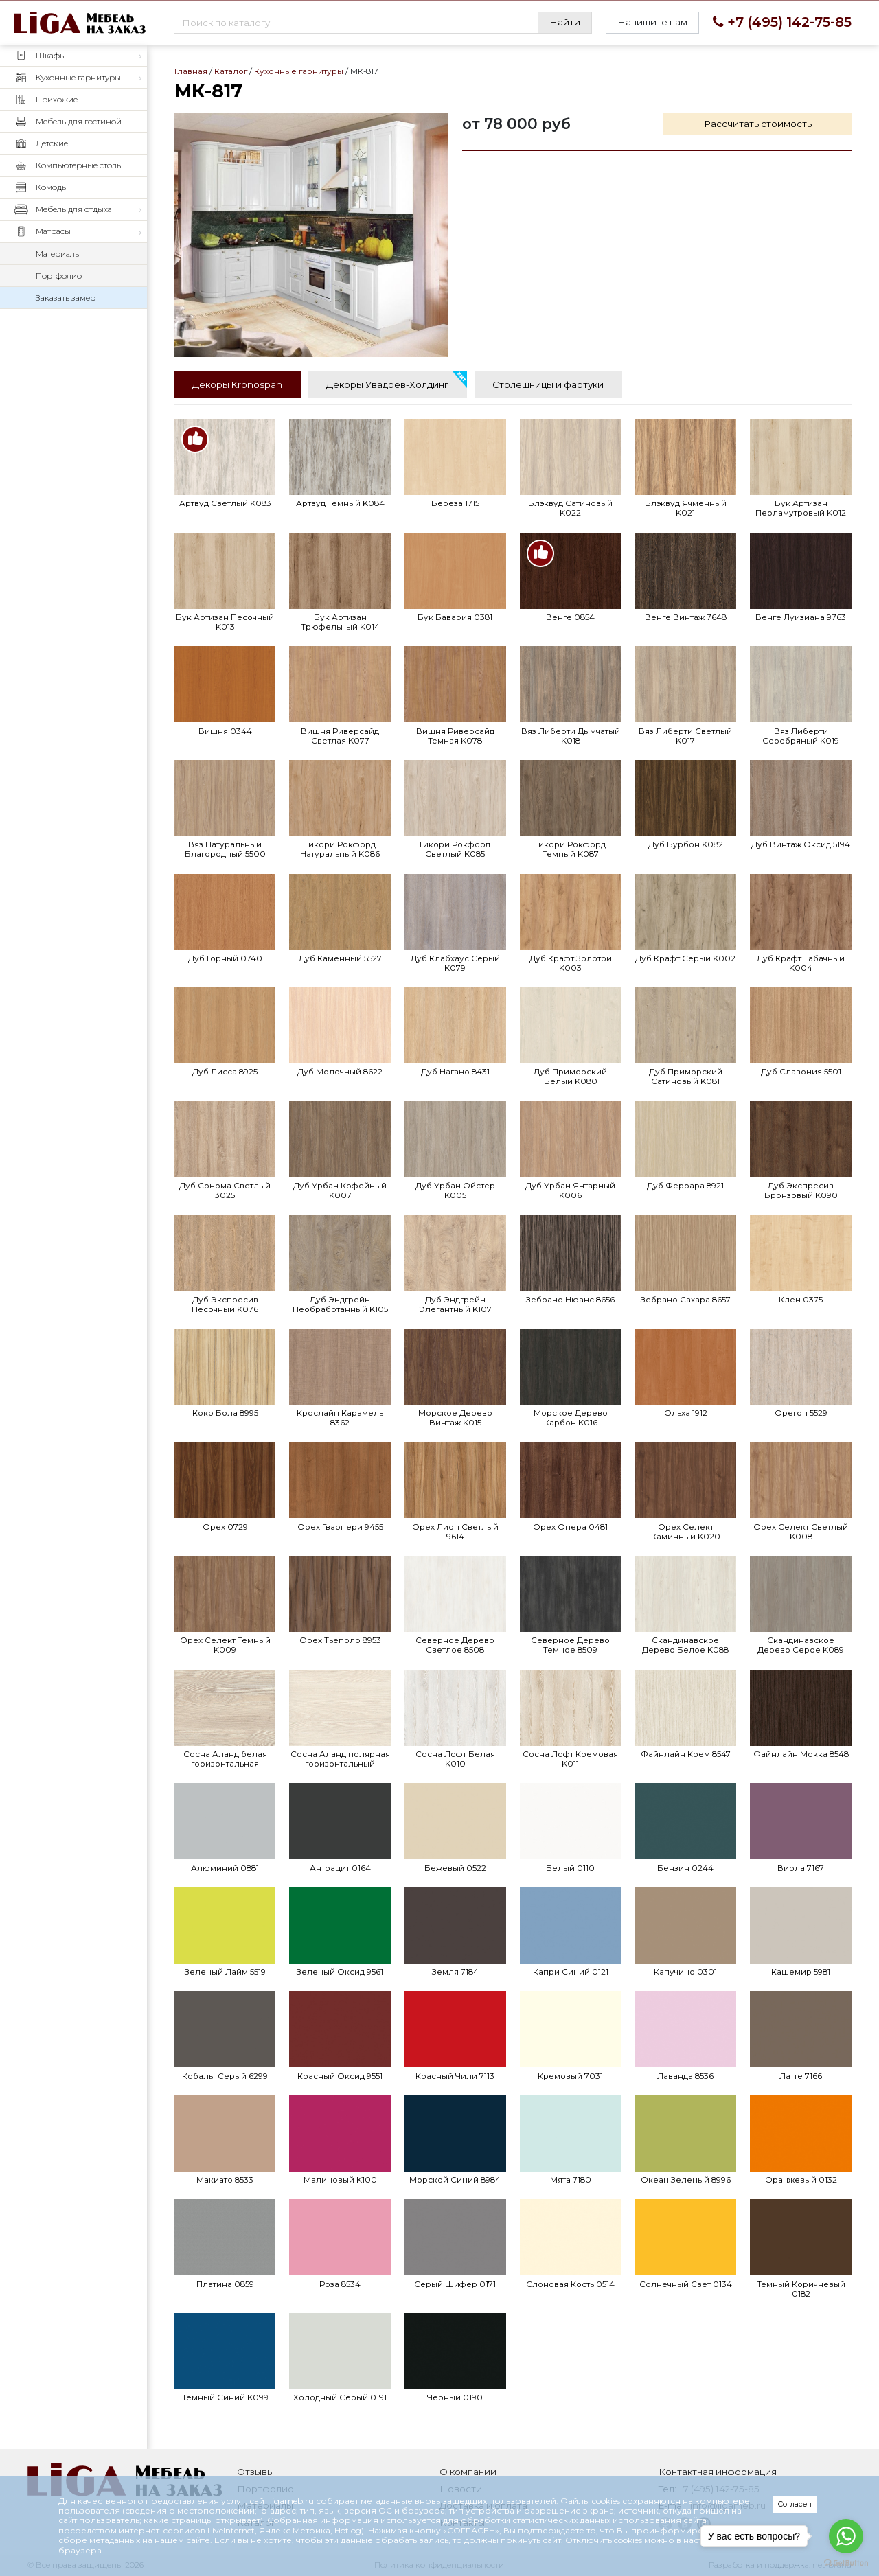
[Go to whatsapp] (846, 2536)
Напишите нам (652, 21)
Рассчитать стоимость (758, 123)
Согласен (795, 2504)
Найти (564, 21)
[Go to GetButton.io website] (846, 2562)
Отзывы (255, 2471)
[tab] (237, 384)
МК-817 (311, 235)
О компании (468, 2471)
